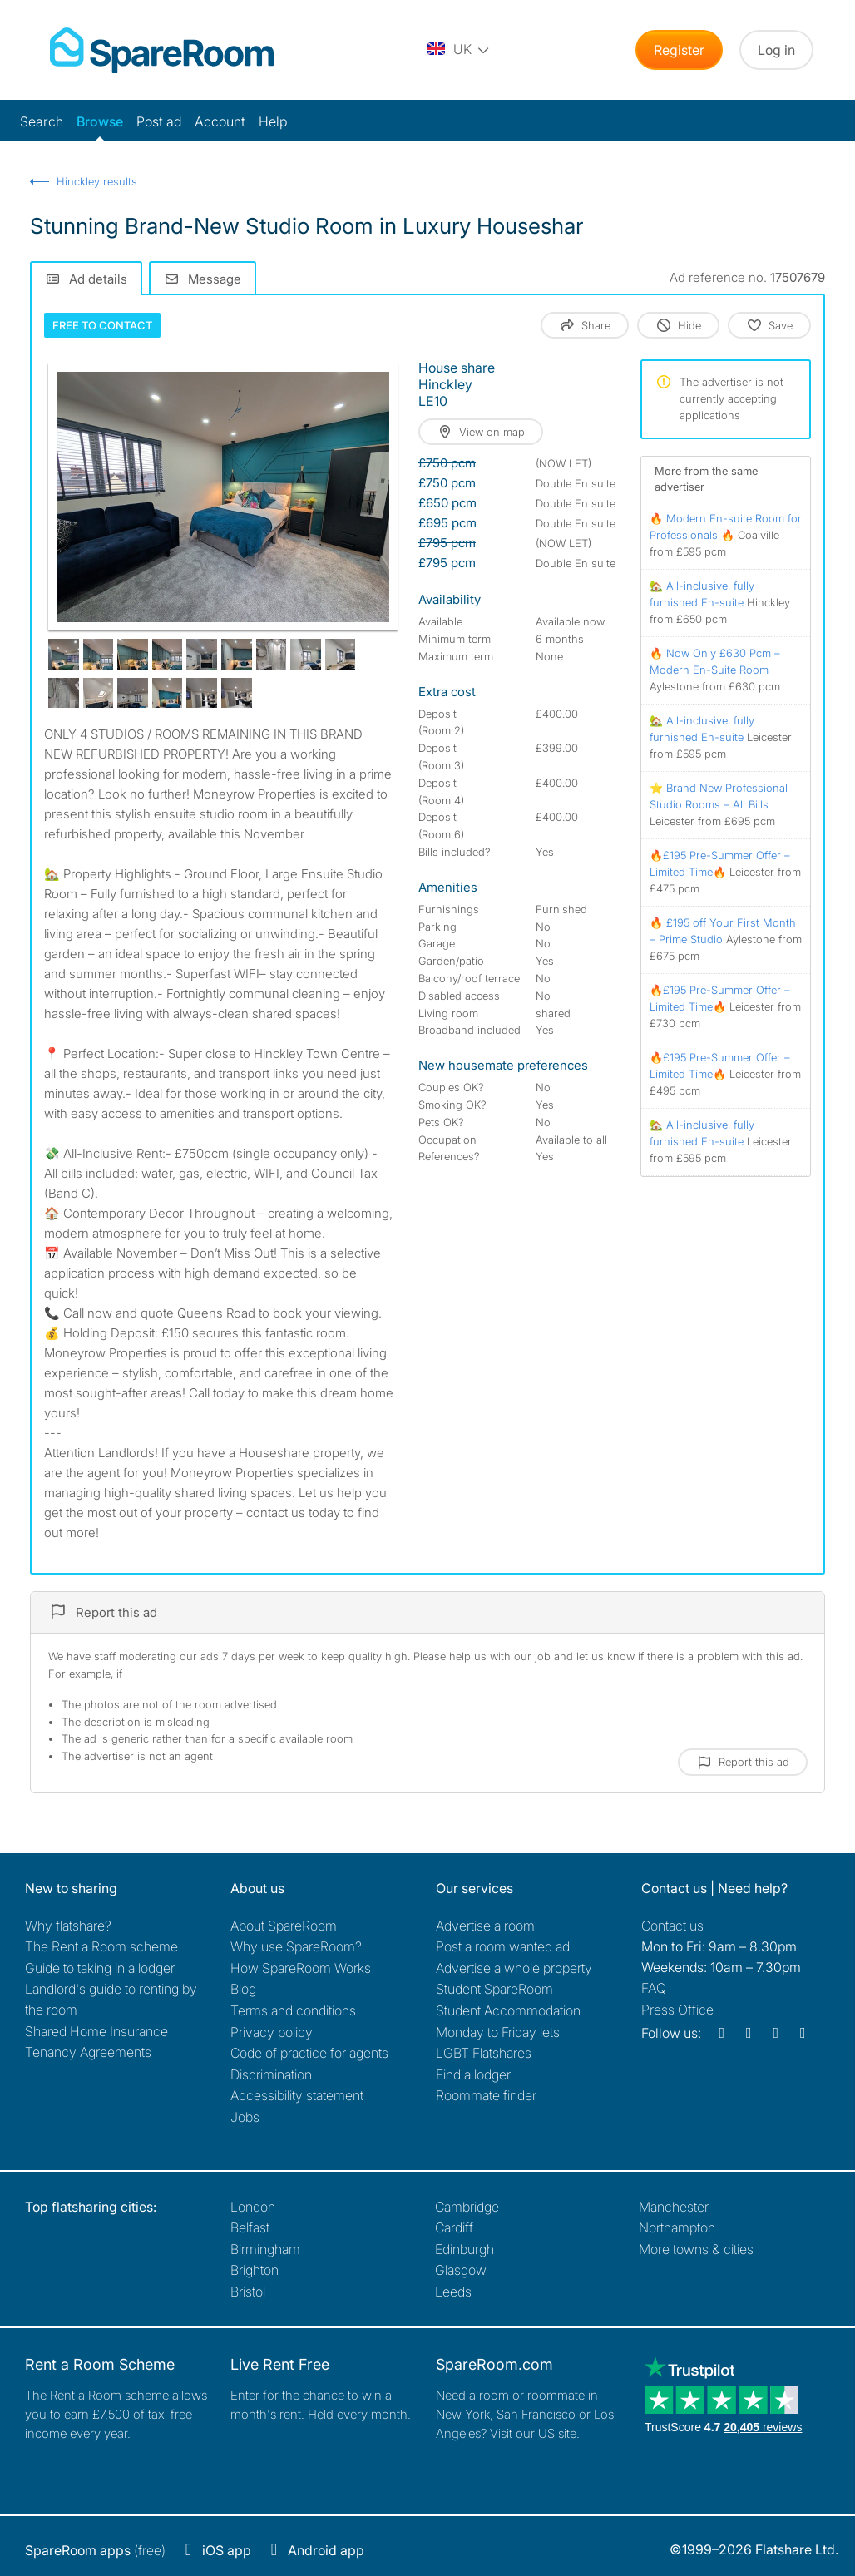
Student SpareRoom (494, 1988)
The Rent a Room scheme (101, 1946)
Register (679, 50)
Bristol (247, 2291)
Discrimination (271, 2074)
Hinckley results (97, 181)
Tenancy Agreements (88, 2052)
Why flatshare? (68, 1925)
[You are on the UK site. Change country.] (459, 50)
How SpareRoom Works (300, 1968)
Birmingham (265, 2249)
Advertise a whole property (514, 1968)
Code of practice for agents (309, 2052)
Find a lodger (473, 2074)
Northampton (677, 2227)
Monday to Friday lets (498, 2032)
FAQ (653, 1988)
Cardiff (454, 2227)
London (252, 2206)
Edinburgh (464, 2249)
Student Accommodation (508, 2010)
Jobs (244, 2117)
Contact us (672, 1925)
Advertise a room (485, 1925)
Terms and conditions (293, 2010)
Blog (243, 1988)
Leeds (453, 2291)
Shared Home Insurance (96, 2031)
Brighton (254, 2270)
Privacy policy (271, 2032)
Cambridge (467, 2206)
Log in (776, 50)
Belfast (249, 2227)
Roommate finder (486, 2095)
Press (677, 2009)
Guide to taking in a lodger (100, 1968)
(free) (95, 2550)
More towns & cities (696, 2249)
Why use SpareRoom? (296, 1946)
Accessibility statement (296, 2095)
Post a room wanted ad (503, 1946)
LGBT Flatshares (483, 2052)
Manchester (674, 2206)
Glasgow (461, 2270)
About (283, 1925)
